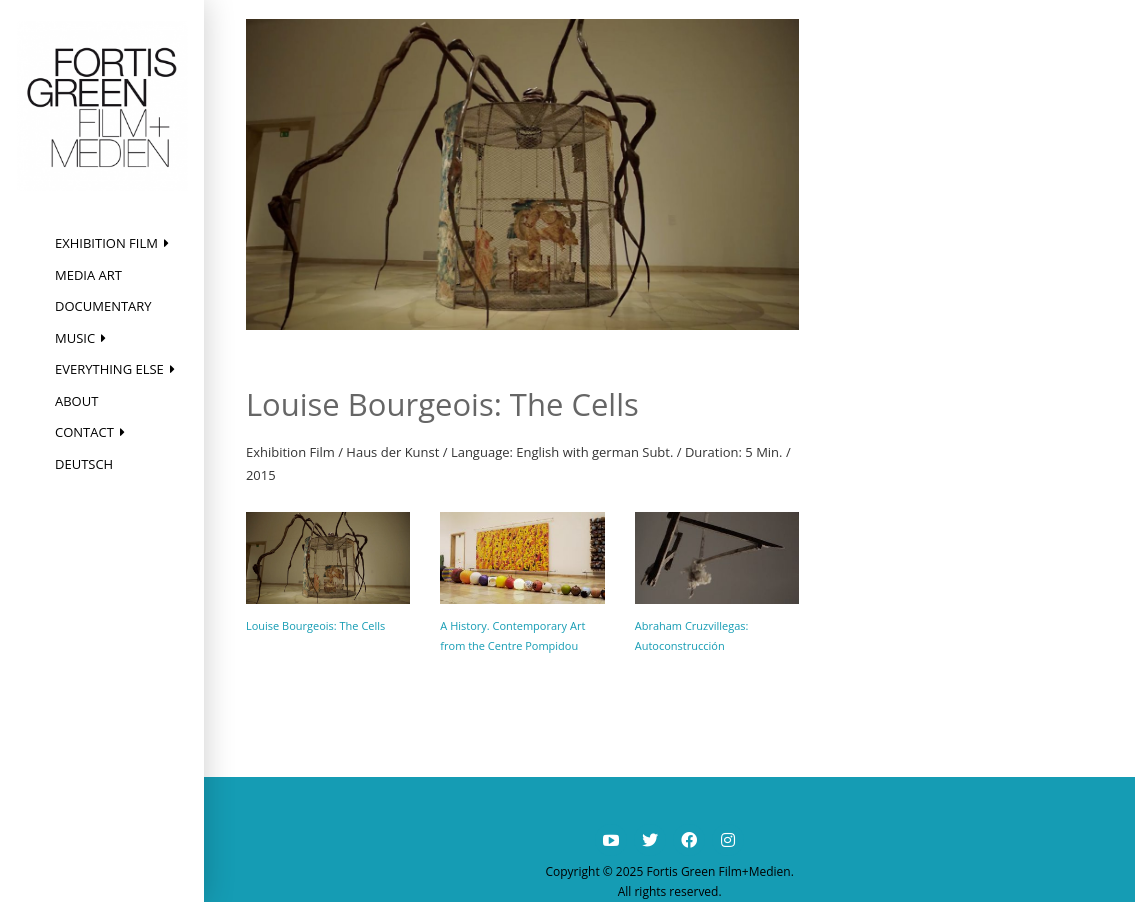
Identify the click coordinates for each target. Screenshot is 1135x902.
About (76, 401)
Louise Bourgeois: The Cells (315, 625)
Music (75, 338)
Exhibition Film (106, 243)
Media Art (88, 275)
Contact (84, 432)
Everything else (109, 369)
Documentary (103, 306)
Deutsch (84, 464)
